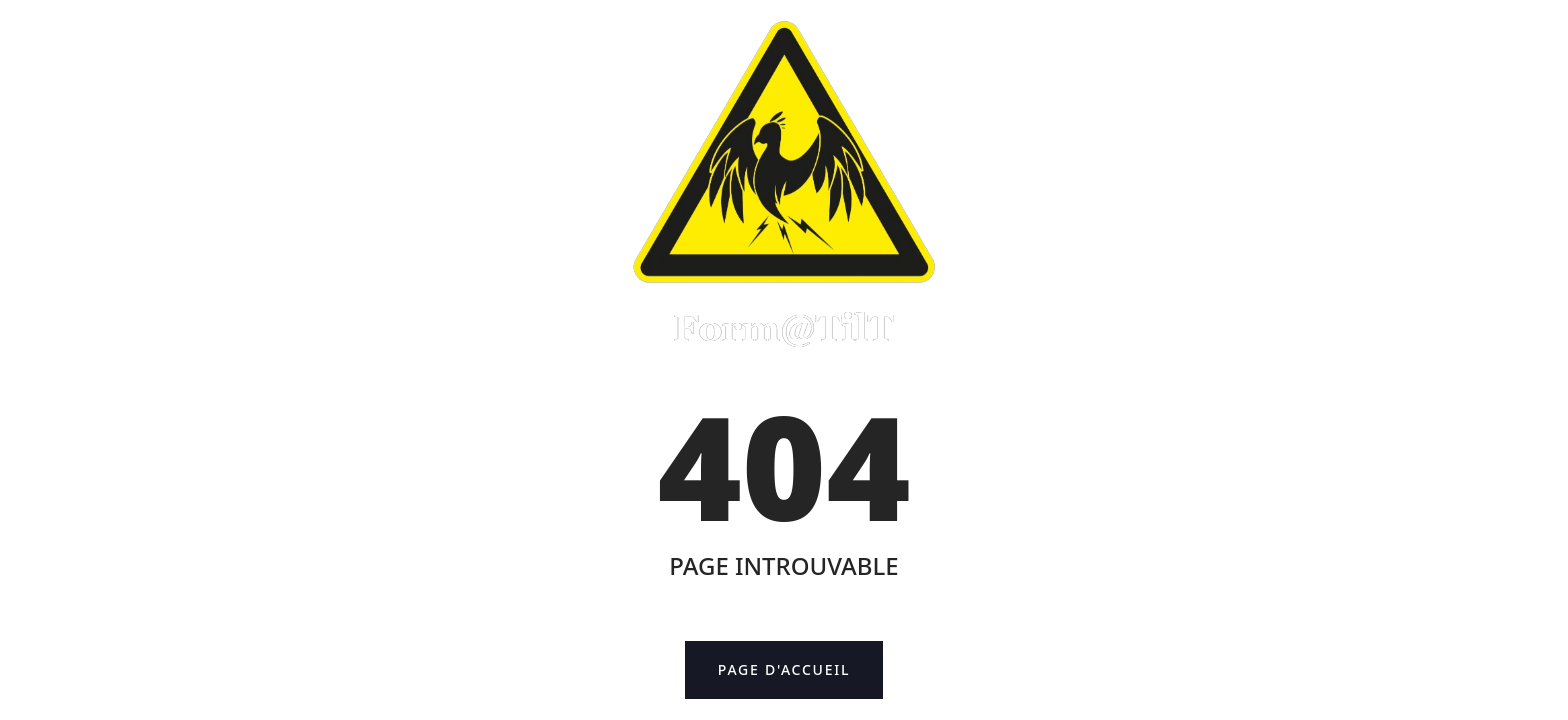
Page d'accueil (800, 670)
